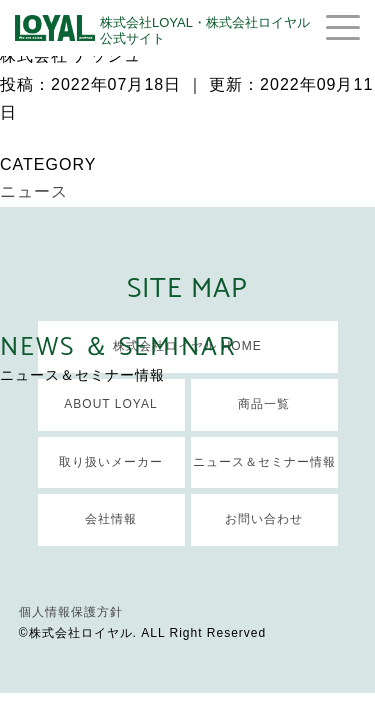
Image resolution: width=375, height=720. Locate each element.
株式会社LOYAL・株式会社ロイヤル (205, 30)
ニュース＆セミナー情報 (264, 462)
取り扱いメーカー (111, 462)
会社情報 (111, 519)
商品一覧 (264, 404)
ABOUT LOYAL (110, 404)
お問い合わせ (264, 519)
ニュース (34, 191)
